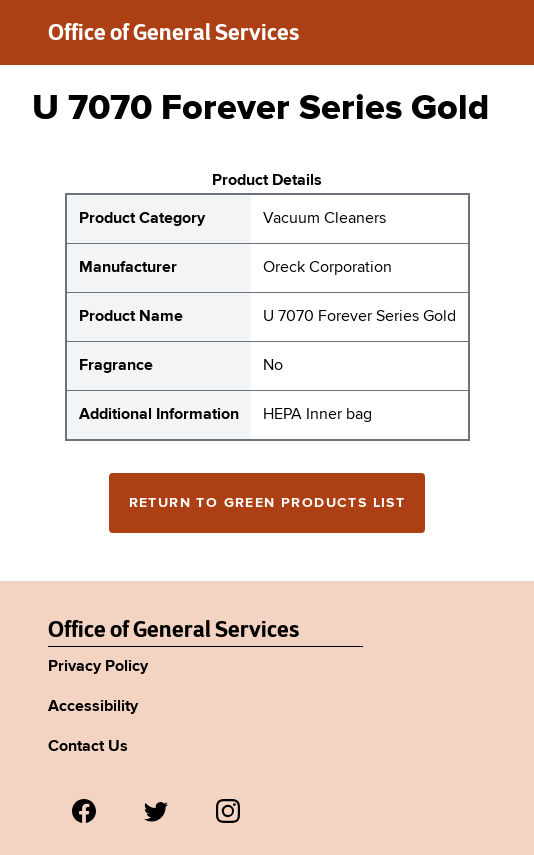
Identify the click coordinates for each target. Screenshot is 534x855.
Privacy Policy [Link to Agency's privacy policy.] (98, 667)
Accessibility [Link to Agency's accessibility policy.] (93, 707)
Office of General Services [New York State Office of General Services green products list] (173, 32)
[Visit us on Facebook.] (84, 811)
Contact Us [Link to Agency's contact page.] (88, 747)
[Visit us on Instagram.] (228, 811)
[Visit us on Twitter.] (156, 811)
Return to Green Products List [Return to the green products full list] (267, 503)
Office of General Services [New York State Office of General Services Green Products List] (173, 629)
